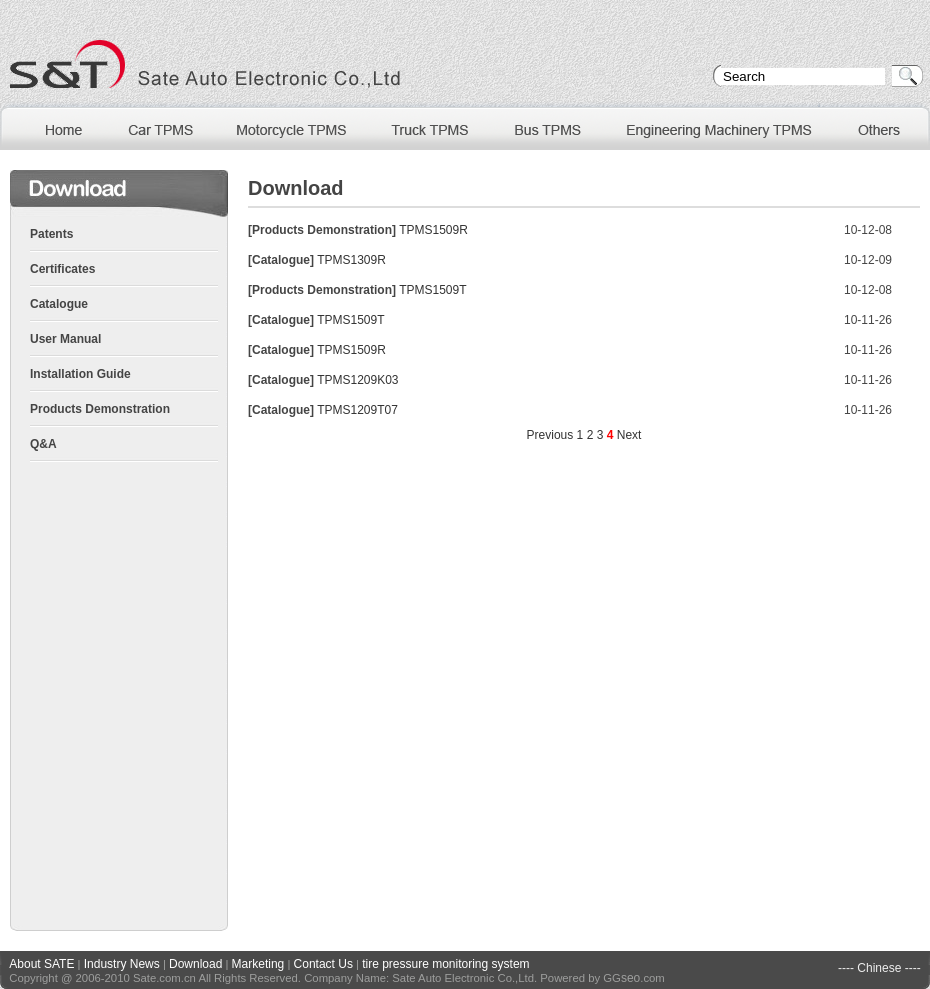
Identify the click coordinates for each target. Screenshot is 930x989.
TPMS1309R (351, 260)
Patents (51, 234)
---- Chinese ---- (879, 968)
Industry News (122, 964)
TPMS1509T (432, 290)
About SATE (41, 964)
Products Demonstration (100, 409)
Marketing (258, 964)
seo (630, 978)
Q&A (43, 444)
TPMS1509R (433, 230)
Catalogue (59, 304)
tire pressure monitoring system (445, 964)
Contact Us (323, 964)
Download (195, 964)
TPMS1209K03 (357, 380)
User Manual (65, 339)
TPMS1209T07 (357, 410)
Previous (550, 435)
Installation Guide (80, 374)
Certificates (62, 269)
